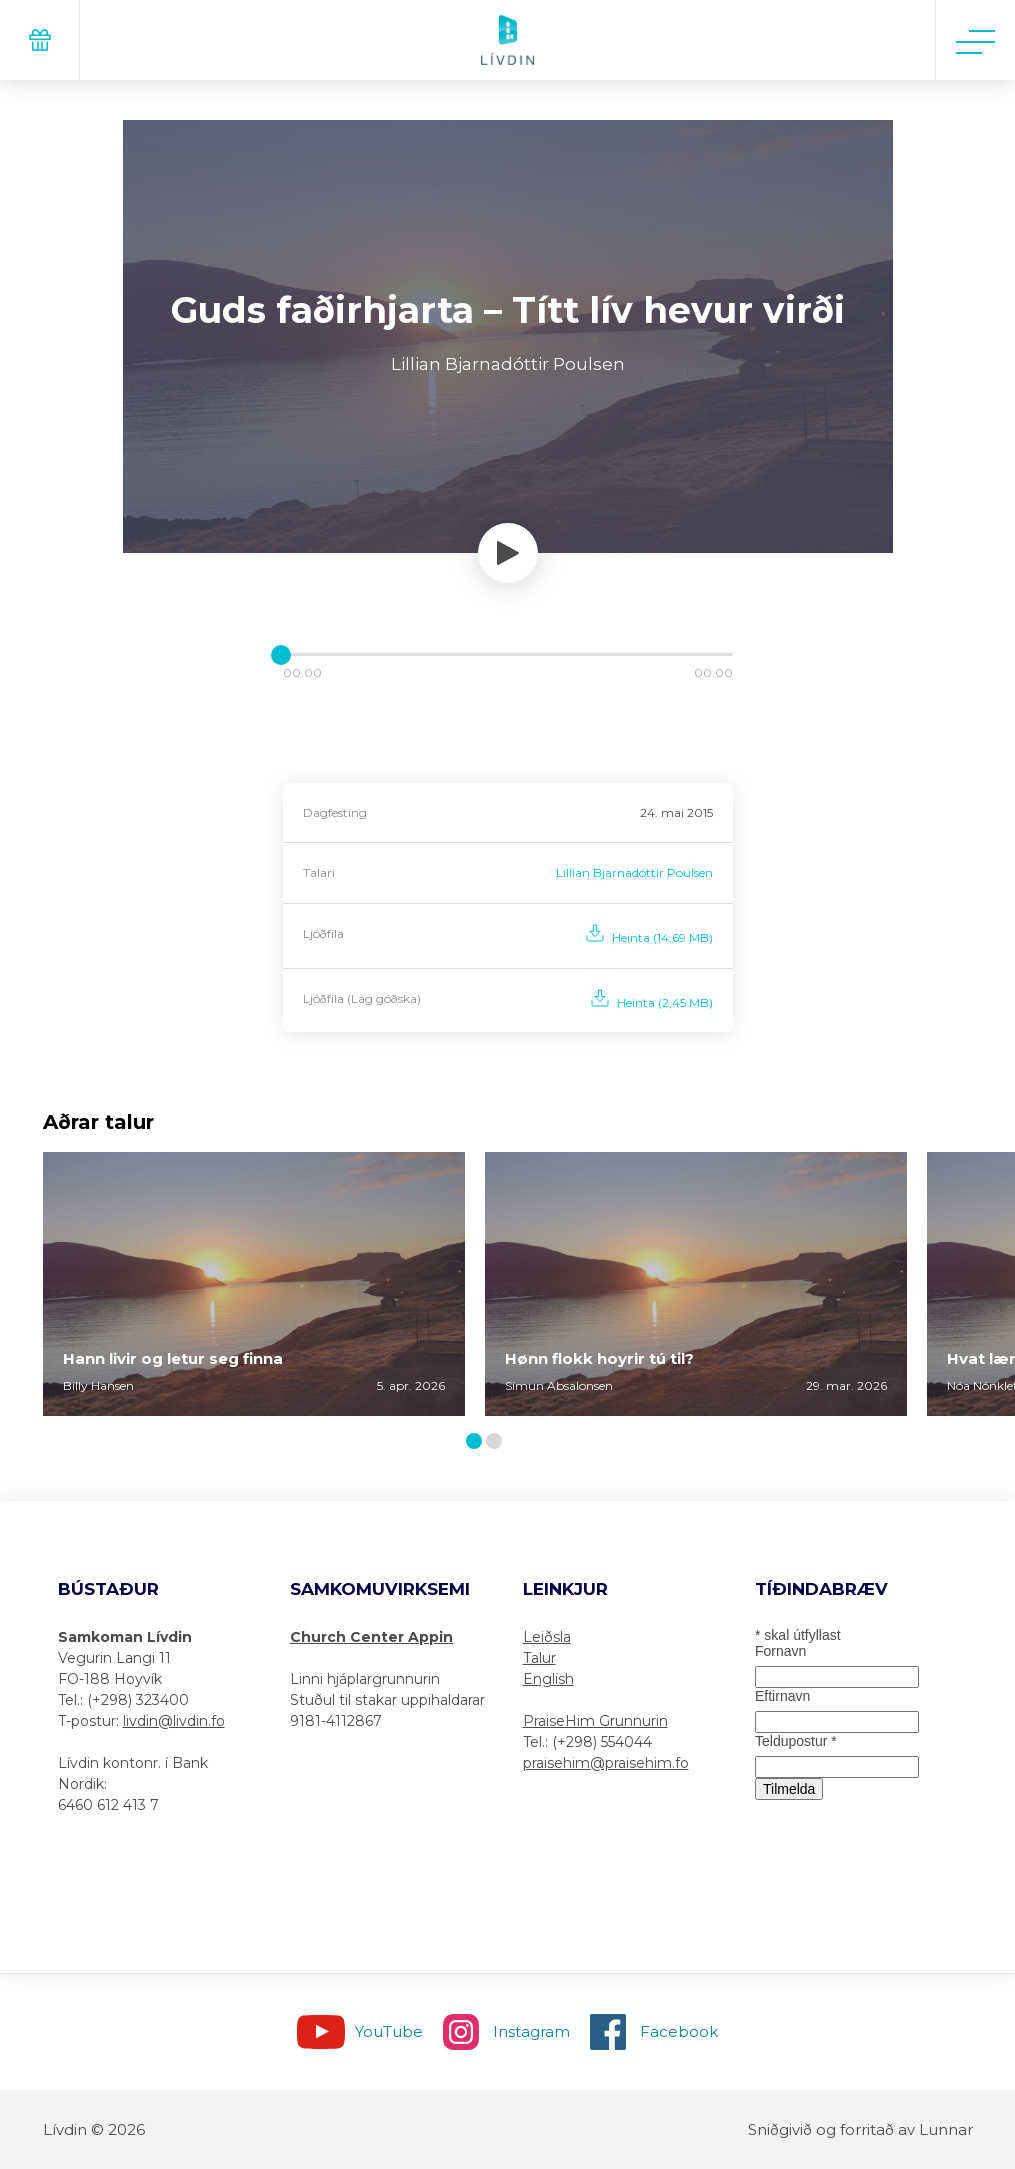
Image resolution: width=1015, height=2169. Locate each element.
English (548, 1679)
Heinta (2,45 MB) (665, 1002)
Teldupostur (796, 1741)
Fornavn (780, 1651)
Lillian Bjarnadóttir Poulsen (634, 872)
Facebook (679, 2031)
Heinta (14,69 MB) (662, 937)
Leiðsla (547, 1637)
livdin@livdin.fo (174, 1721)
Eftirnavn (782, 1696)
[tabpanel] (254, 1284)
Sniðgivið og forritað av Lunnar (860, 2129)
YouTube (389, 2031)
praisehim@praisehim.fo (606, 1763)
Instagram (531, 2031)
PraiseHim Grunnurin (595, 1721)
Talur (539, 1658)
